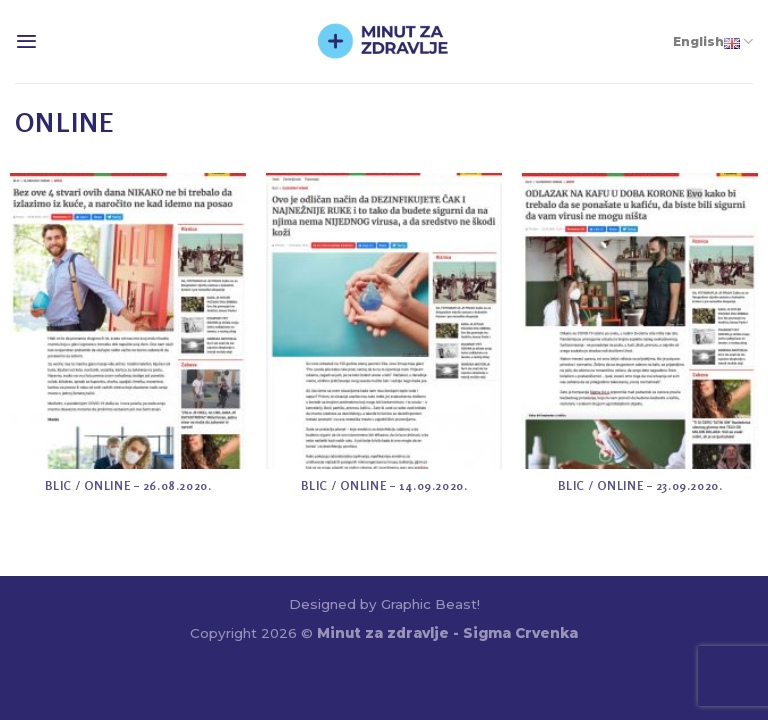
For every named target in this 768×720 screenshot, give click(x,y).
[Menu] (26, 41)
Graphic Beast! (430, 604)
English (713, 41)
